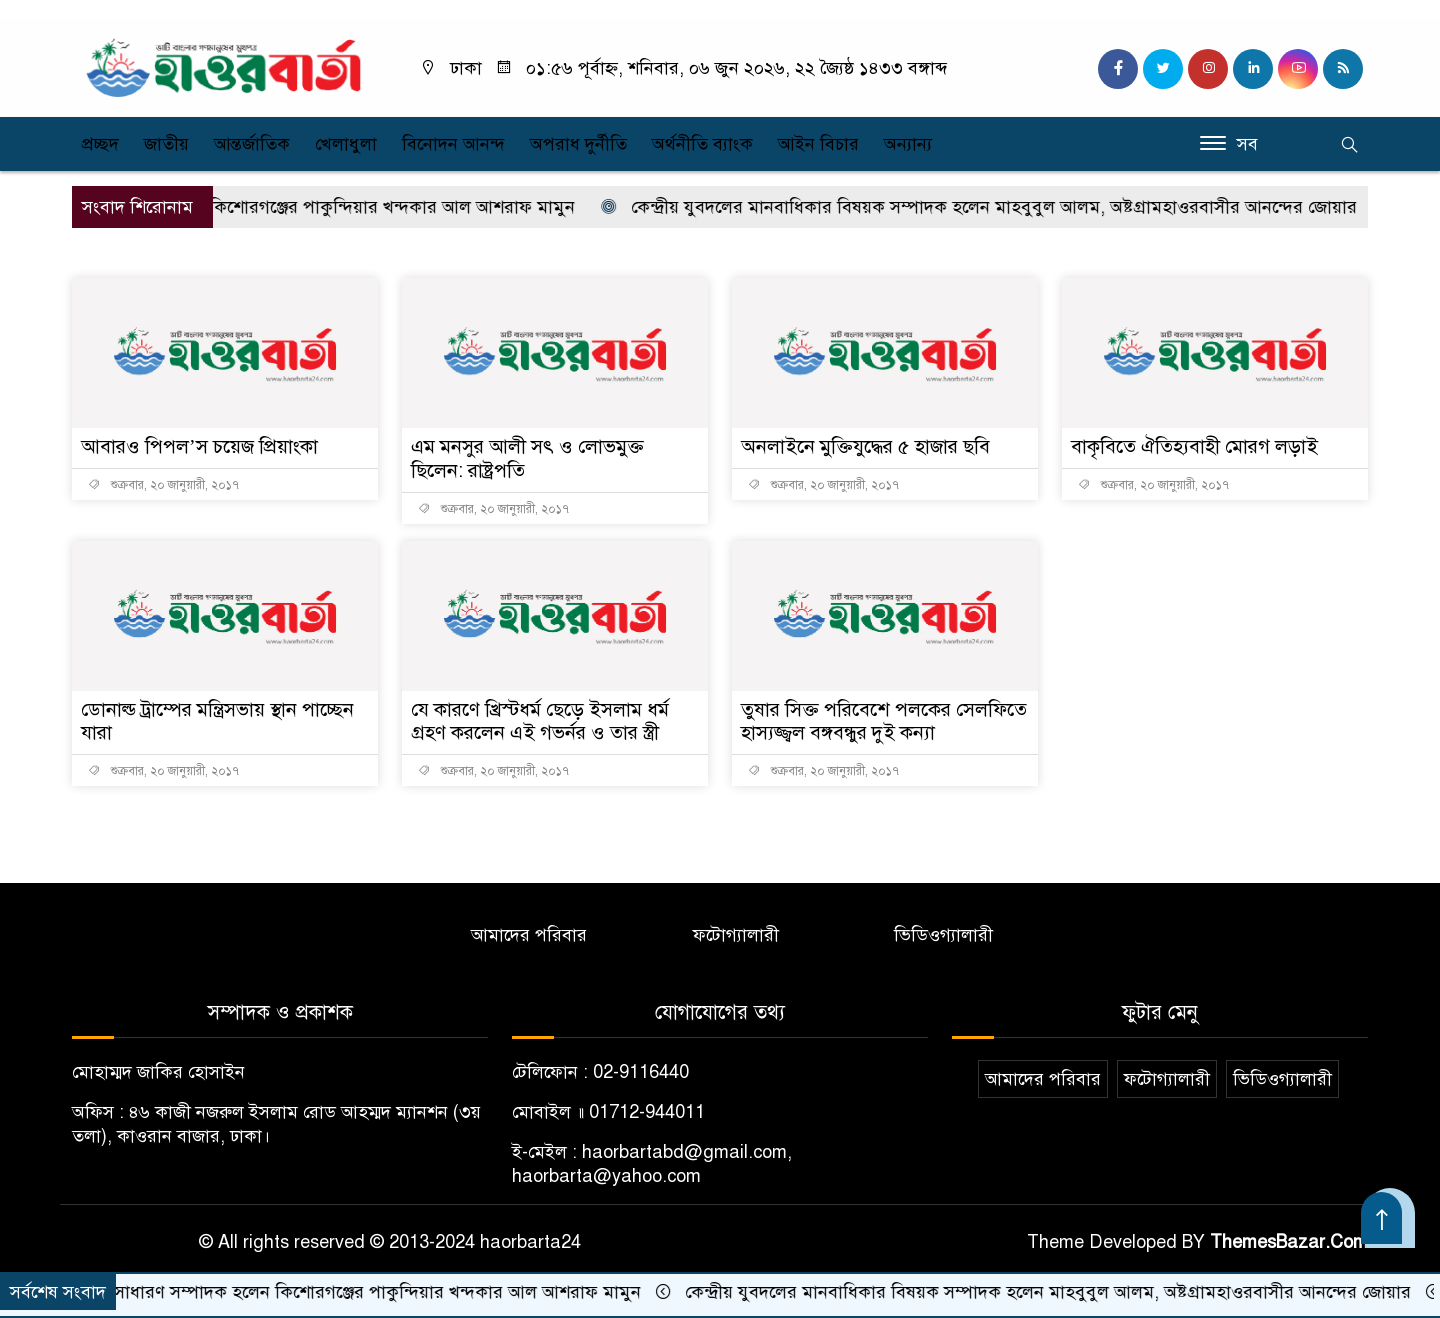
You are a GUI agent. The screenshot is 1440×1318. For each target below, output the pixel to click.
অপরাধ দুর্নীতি (578, 144)
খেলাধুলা (346, 144)
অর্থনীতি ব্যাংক (702, 144)
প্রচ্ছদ (100, 144)
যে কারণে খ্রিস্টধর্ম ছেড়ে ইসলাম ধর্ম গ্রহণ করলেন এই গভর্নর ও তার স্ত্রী (544, 721)
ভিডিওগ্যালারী (943, 936)
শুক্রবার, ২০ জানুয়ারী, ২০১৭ (163, 485)
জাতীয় (166, 144)
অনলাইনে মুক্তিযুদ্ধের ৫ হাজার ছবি (869, 446)
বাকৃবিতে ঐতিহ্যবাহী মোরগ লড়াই (1196, 446)
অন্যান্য (908, 144)
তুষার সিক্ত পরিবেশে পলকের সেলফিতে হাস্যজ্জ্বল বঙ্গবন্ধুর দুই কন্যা (879, 721)
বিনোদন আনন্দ (453, 144)
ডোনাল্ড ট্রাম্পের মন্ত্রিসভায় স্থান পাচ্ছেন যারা (221, 721)
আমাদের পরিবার (529, 936)
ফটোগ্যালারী (736, 936)
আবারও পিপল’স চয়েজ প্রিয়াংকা (202, 446)
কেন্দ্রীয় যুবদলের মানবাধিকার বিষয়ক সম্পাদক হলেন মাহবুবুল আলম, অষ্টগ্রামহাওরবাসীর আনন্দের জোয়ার (1016, 207)
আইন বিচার (818, 144)
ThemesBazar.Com (1289, 1243)
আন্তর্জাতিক (252, 144)
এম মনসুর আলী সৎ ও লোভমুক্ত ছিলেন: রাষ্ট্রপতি (533, 458)
